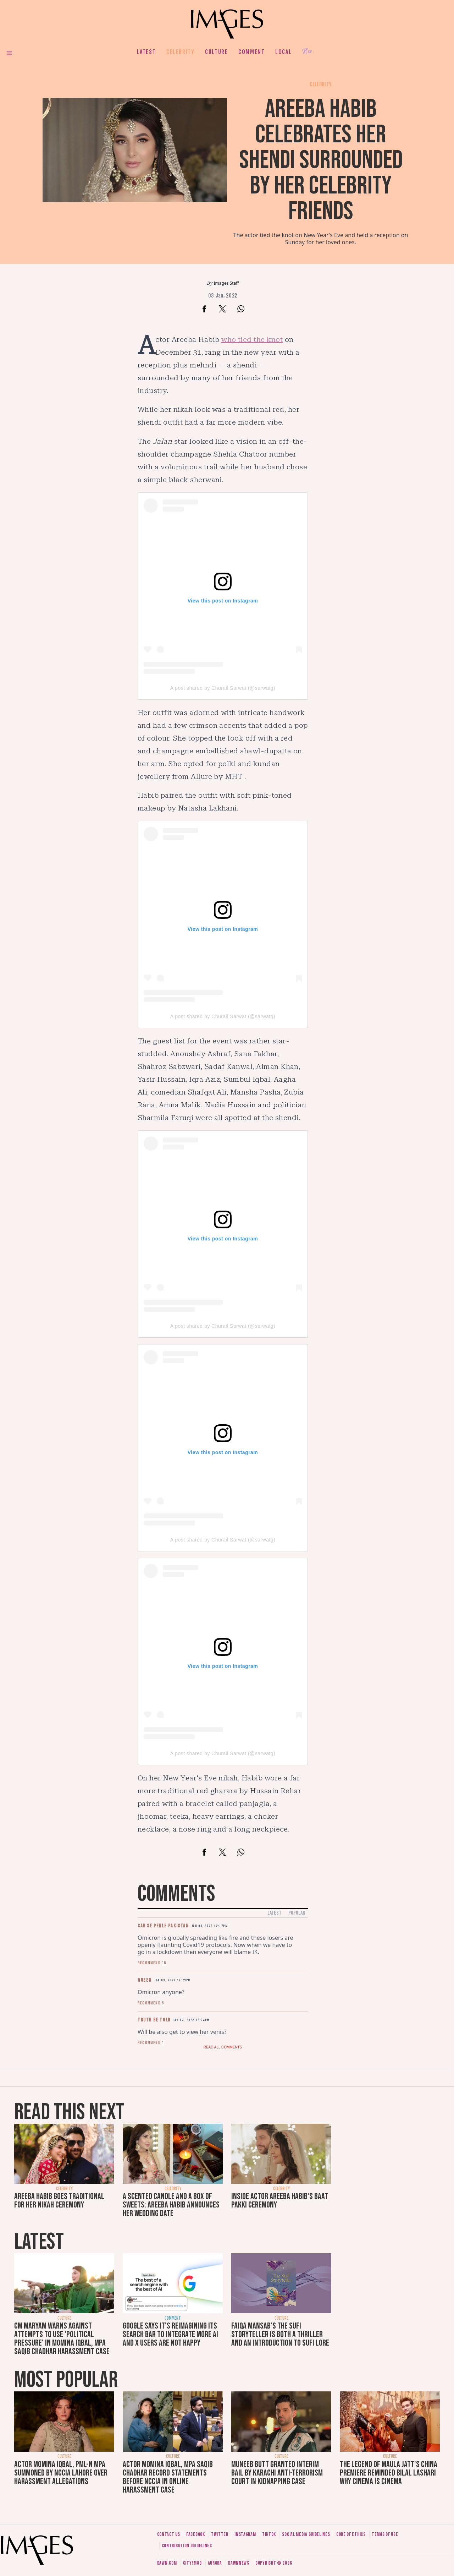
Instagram (245, 2534)
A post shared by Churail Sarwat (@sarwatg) (222, 688)
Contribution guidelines (187, 2546)
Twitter (219, 2534)
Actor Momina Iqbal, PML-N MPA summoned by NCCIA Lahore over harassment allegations (60, 2473)
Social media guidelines (306, 2534)
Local (283, 52)
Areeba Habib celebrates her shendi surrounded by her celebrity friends (321, 160)
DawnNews (238, 2563)
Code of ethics (351, 2534)
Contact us (168, 2534)
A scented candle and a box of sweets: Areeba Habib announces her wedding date (171, 2204)
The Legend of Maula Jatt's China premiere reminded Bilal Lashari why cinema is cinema (388, 2473)
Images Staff (226, 283)
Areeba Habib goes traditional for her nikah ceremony (59, 2200)
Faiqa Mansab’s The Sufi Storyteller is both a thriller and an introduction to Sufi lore (280, 2334)
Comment (251, 52)
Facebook (195, 2534)
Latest (146, 52)
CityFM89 (192, 2563)
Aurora (215, 2563)
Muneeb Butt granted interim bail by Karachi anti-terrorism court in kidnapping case (277, 2473)
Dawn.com (167, 2563)
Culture (216, 52)
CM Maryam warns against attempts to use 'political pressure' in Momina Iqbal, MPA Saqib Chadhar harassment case (62, 2339)
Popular (296, 1913)
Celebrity (180, 52)
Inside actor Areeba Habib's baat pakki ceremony (279, 2200)
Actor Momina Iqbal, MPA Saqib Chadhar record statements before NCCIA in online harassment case (168, 2477)
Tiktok (269, 2534)
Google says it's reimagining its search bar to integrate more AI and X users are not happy (170, 2334)
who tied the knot (252, 339)
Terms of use (385, 2534)
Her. (308, 51)
